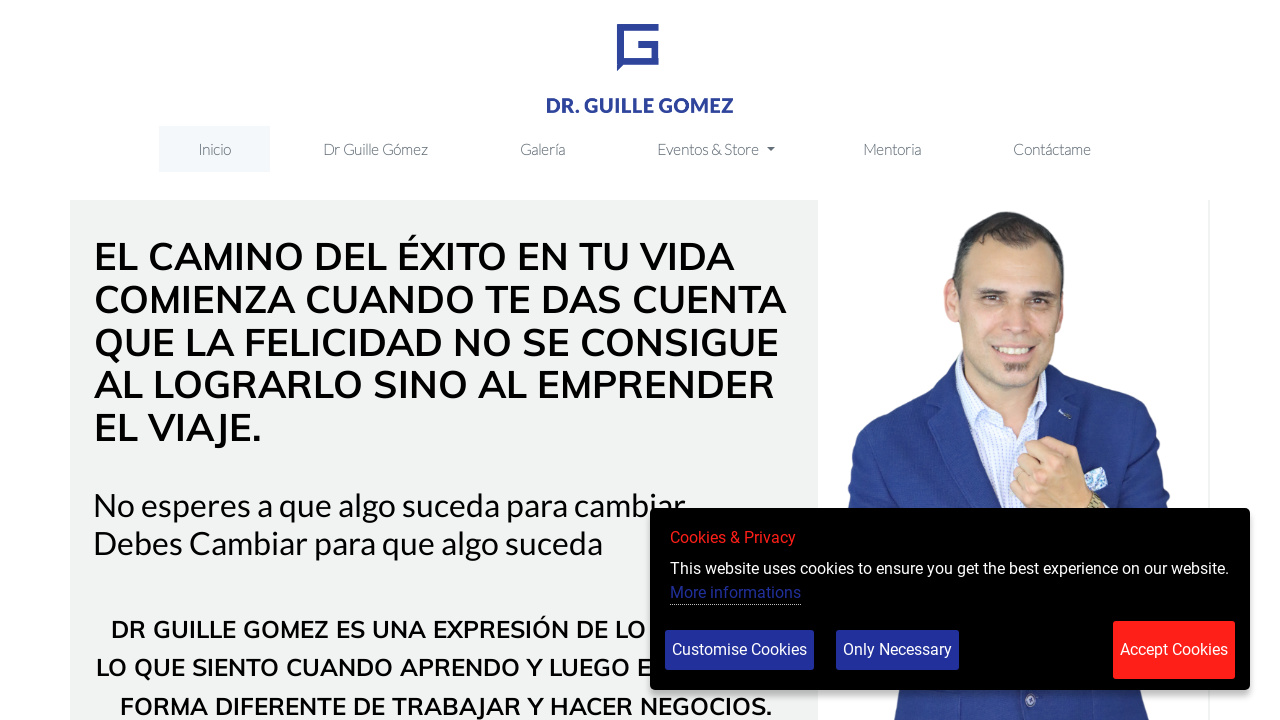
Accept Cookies (1174, 649)
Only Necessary (897, 649)
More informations (735, 592)
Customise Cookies (739, 649)
